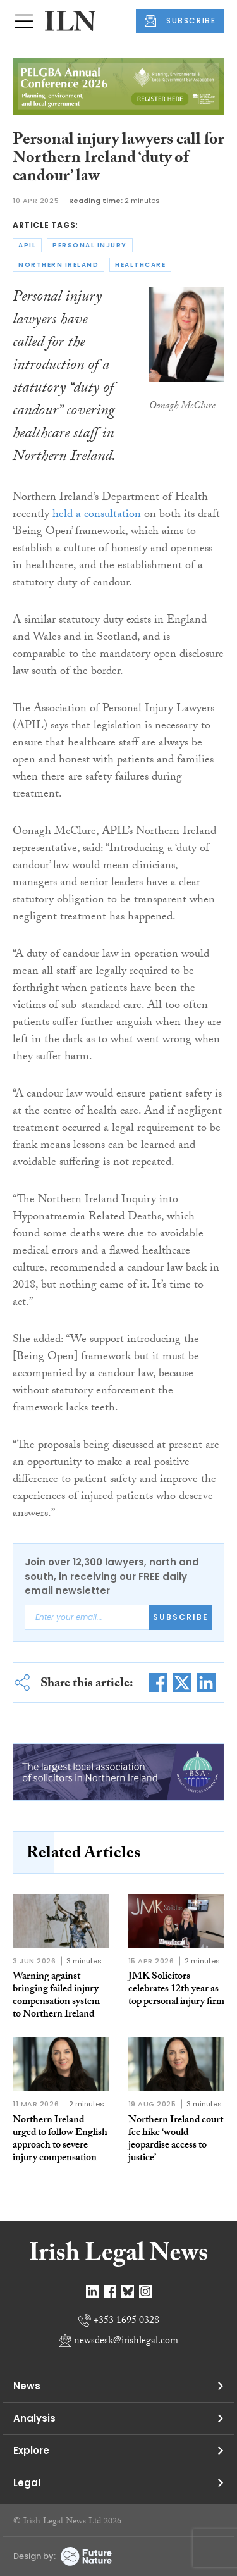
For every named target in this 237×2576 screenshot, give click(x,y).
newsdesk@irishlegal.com (126, 2341)
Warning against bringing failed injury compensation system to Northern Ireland (56, 1996)
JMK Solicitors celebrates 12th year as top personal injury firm (176, 1990)
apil (27, 245)
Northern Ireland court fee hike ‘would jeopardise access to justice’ (175, 2139)
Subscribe (181, 1617)
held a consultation (96, 515)
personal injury (89, 245)
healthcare (140, 265)
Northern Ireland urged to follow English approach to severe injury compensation (60, 2139)
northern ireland (58, 265)
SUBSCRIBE (180, 21)
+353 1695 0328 (126, 2321)
